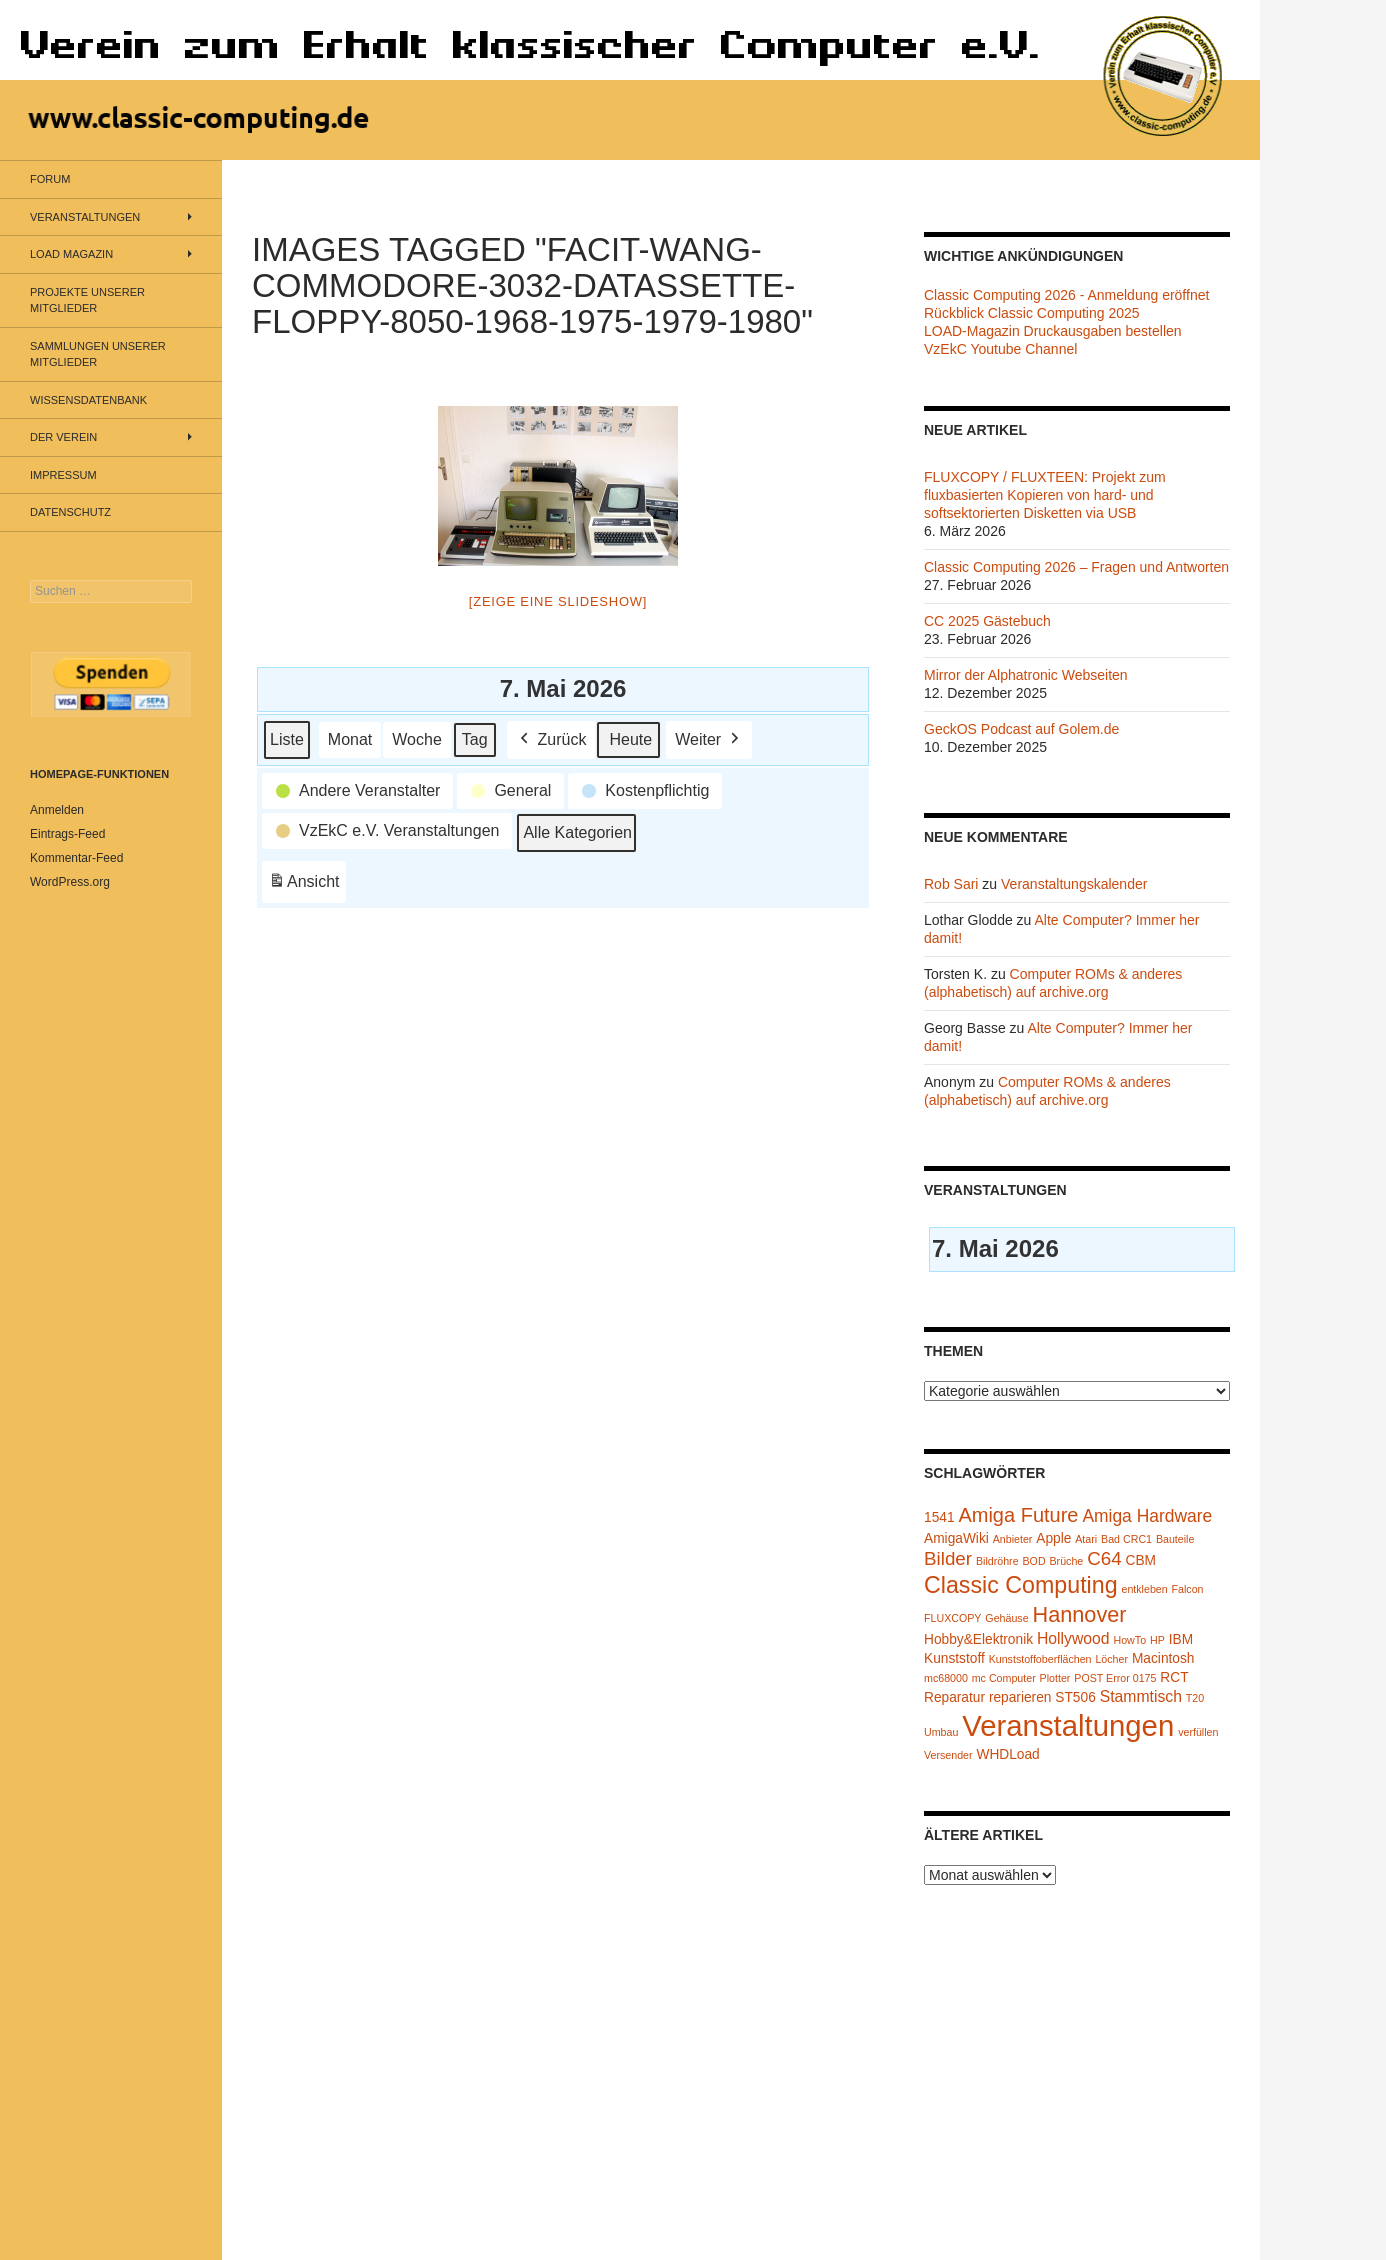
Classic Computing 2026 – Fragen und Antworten (1076, 567)
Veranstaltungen (85, 217)
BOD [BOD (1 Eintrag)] (1034, 1561)
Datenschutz (70, 512)
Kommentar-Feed (76, 858)
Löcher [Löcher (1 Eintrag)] (1111, 1659)
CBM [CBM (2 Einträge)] (1141, 1560)
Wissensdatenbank (88, 400)
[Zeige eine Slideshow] (558, 601)
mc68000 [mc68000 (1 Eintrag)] (946, 1678)
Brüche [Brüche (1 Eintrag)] (1066, 1561)
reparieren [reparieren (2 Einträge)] (1020, 1697)
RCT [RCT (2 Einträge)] (1174, 1677)
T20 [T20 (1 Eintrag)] (1195, 1698)
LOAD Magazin (71, 254)
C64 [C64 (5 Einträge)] (1104, 1558)
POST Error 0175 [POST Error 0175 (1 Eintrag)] (1115, 1678)
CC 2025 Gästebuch (987, 621)
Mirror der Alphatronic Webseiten (1026, 675)
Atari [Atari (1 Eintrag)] (1086, 1539)
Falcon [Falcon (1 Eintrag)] (1188, 1589)
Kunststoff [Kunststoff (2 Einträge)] (954, 1658)
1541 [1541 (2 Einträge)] (939, 1517)
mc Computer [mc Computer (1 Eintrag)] (1004, 1678)
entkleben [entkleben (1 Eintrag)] (1144, 1589)
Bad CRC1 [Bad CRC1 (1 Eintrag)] (1126, 1539)
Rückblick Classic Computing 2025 (1032, 313)
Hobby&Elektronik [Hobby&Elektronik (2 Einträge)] (978, 1639)
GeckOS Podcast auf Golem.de (1021, 729)
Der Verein (63, 437)
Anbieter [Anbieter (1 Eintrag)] (1013, 1539)
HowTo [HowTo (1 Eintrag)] (1130, 1640)
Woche (417, 738)
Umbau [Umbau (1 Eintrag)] (941, 1732)
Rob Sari (951, 884)
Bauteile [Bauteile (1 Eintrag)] (1175, 1539)
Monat (350, 738)
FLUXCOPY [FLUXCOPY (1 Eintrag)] (952, 1618)
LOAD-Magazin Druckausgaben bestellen (1053, 331)
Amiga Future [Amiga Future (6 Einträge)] (1018, 1515)
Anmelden (57, 810)
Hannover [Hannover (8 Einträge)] (1079, 1614)
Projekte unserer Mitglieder (87, 300)
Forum (50, 179)
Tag (475, 738)
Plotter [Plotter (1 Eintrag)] (1055, 1678)
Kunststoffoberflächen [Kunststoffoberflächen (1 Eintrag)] (1040, 1659)
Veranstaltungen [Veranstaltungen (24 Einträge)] (1068, 1725)
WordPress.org (70, 882)
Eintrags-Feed (67, 834)
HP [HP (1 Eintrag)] (1157, 1640)
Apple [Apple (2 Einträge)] (1053, 1538)
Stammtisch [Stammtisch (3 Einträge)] (1141, 1696)
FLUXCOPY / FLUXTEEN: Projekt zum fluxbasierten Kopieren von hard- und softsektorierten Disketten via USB (1045, 495)
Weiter (709, 739)
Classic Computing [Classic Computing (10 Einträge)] (1021, 1585)
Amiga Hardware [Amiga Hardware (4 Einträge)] (1147, 1516)
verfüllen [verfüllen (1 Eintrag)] (1198, 1732)
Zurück (551, 739)
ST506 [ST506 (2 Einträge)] (1075, 1697)
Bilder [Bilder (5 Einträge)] (948, 1558)
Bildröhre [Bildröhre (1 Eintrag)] (997, 1561)
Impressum (63, 475)
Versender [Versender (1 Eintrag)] (948, 1755)
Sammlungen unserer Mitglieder (98, 354)
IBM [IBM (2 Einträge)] (1181, 1639)
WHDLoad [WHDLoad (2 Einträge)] (1007, 1754)
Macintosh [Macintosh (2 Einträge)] (1163, 1658)
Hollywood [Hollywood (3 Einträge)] (1073, 1638)
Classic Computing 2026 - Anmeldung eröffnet (1066, 295)
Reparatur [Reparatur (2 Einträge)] (954, 1697)
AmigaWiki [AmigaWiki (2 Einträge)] (956, 1538)
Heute (630, 738)
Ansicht (307, 884)
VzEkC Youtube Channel (1000, 349)
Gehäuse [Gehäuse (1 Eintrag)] (1006, 1618)
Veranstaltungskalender (1074, 884)
